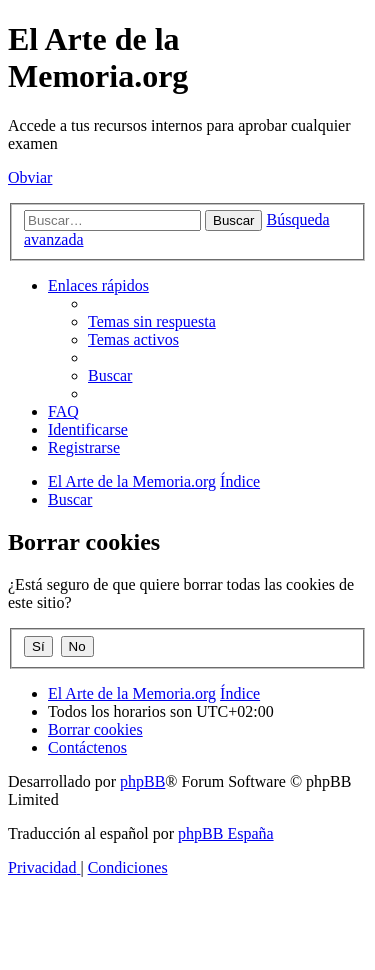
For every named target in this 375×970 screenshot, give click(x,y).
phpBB (142, 781)
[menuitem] (152, 321)
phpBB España (226, 833)
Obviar (30, 177)
